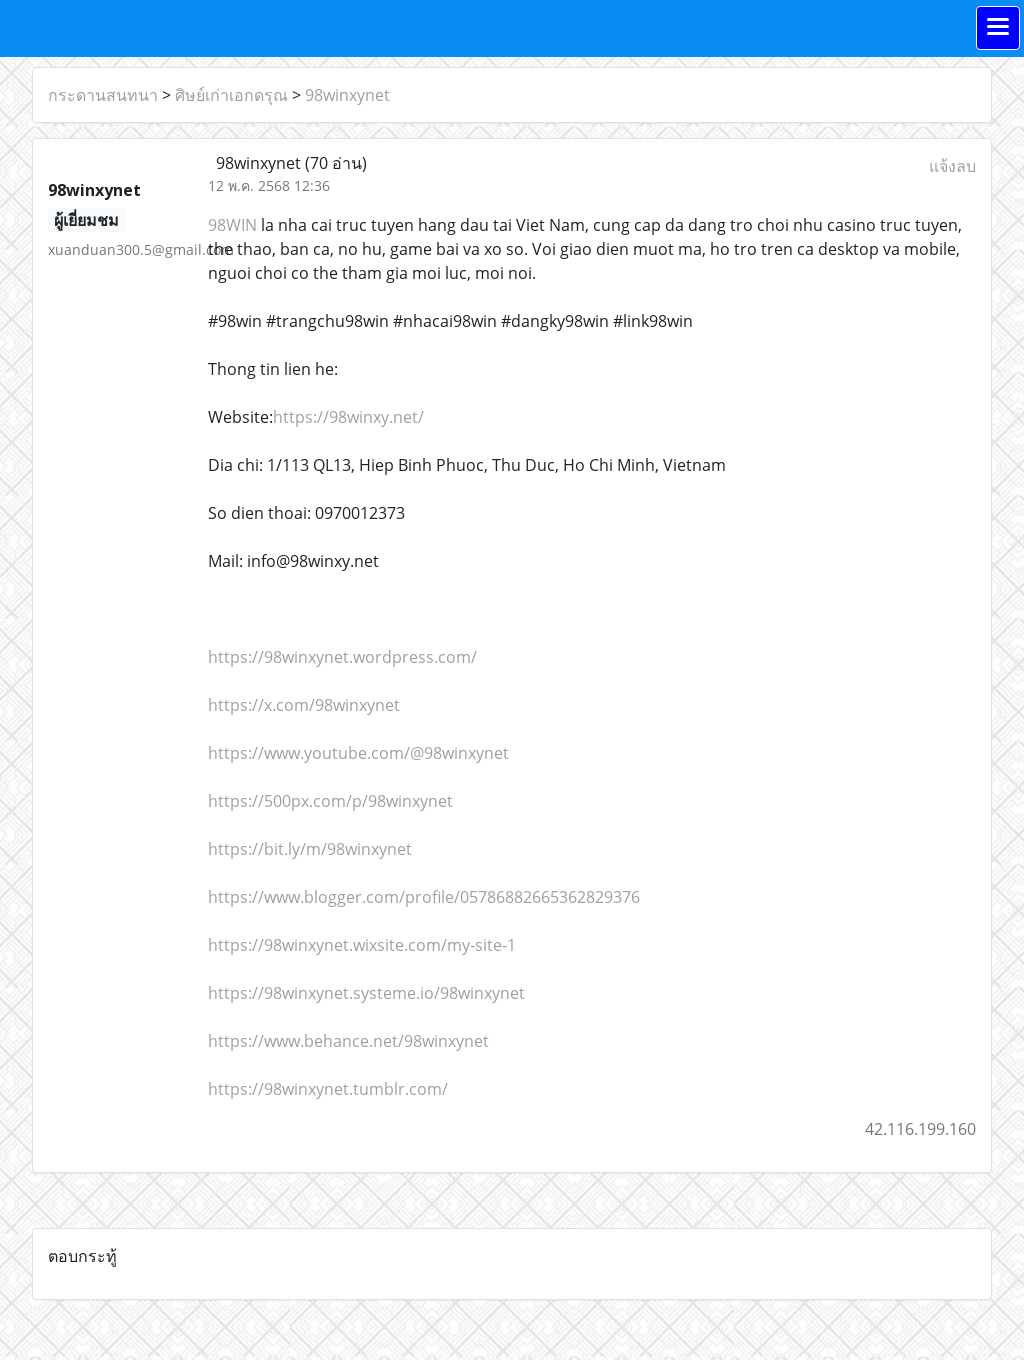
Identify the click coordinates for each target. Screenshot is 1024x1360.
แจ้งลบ (952, 166)
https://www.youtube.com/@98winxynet (358, 753)
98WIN (232, 225)
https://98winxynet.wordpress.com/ (342, 657)
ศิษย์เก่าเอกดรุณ (231, 95)
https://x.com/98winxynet (304, 705)
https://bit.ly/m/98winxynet (310, 849)
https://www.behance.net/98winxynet (348, 1041)
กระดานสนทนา (103, 95)
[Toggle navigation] (998, 28)
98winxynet (347, 95)
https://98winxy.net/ (348, 417)
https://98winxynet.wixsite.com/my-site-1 (362, 945)
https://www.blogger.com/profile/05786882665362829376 (424, 897)
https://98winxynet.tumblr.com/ (328, 1089)
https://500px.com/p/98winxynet (330, 801)
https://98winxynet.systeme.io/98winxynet (366, 993)
